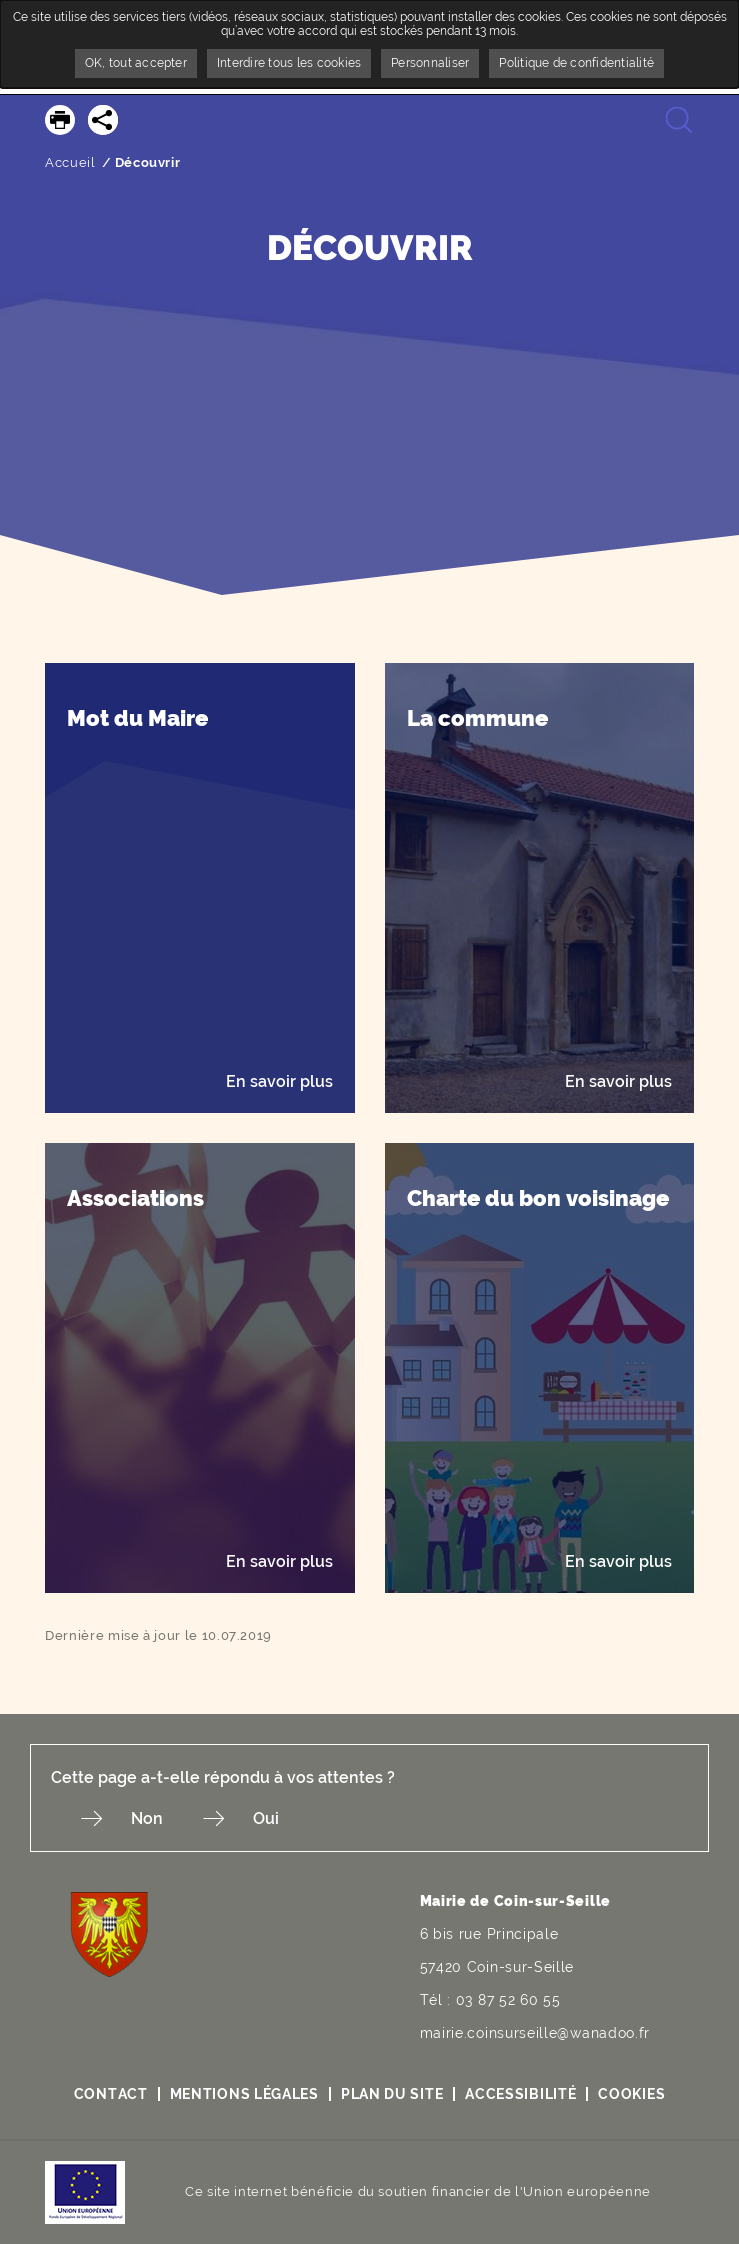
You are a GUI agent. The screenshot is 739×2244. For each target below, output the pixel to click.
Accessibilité (520, 2094)
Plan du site (392, 2094)
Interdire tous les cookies (289, 63)
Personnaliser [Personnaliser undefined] (430, 63)
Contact (111, 2094)
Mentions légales (244, 2094)
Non (147, 1818)
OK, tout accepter (136, 63)
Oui (266, 1818)
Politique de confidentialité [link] (576, 63)
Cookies (631, 2094)
